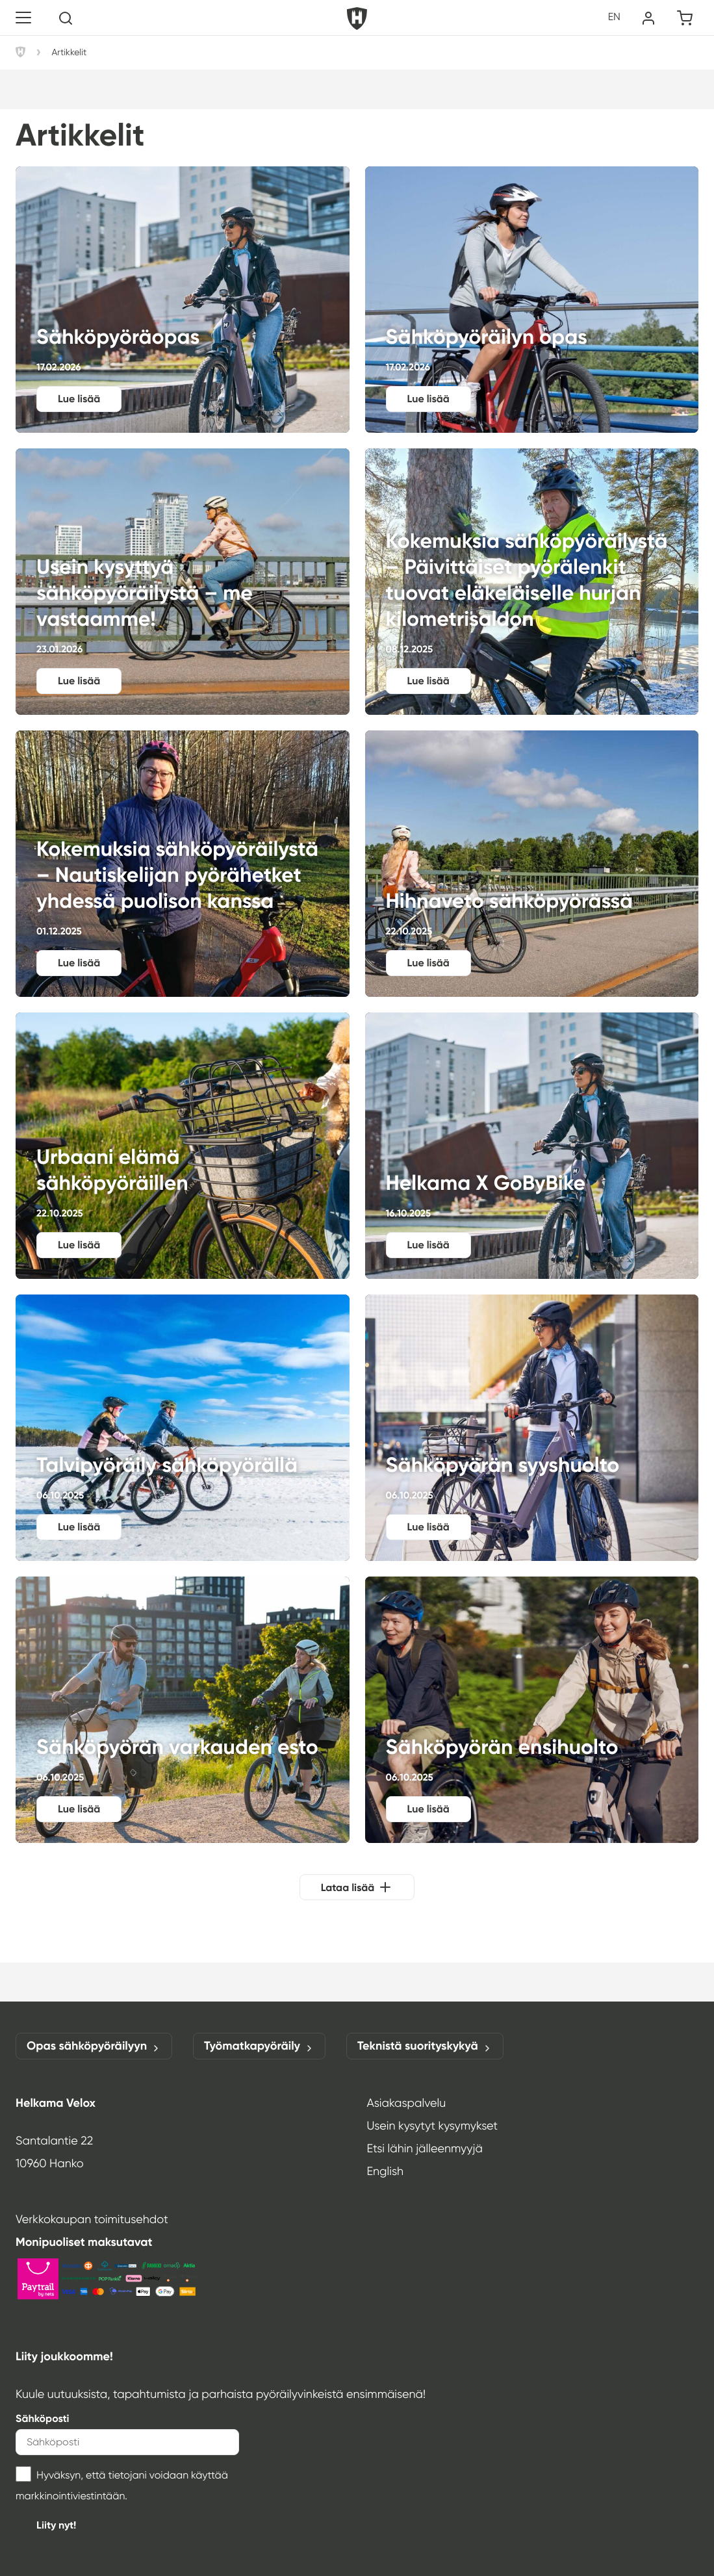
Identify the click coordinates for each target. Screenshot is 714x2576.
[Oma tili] (648, 18)
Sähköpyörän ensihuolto (532, 1710)
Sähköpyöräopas (183, 299)
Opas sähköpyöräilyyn (94, 2046)
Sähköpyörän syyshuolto (532, 1427)
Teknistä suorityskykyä (424, 2046)
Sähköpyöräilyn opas (532, 299)
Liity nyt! (56, 2525)
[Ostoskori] (684, 18)
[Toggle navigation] (23, 17)
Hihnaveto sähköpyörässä (532, 863)
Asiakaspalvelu (406, 2103)
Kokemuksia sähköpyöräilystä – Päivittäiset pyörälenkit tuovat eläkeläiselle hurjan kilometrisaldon (532, 581)
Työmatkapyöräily (259, 2046)
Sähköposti (43, 2418)
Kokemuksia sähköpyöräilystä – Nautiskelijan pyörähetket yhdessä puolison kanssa (183, 863)
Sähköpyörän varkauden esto (183, 1710)
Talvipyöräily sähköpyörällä (183, 1427)
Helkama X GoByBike (532, 1145)
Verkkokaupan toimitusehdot (92, 2219)
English (385, 2171)
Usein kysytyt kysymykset (432, 2126)
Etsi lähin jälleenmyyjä (425, 2148)
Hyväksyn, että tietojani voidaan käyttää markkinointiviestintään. (122, 2484)
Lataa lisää (348, 1887)
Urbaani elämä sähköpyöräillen (183, 1145)
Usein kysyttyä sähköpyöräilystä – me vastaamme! (183, 581)
